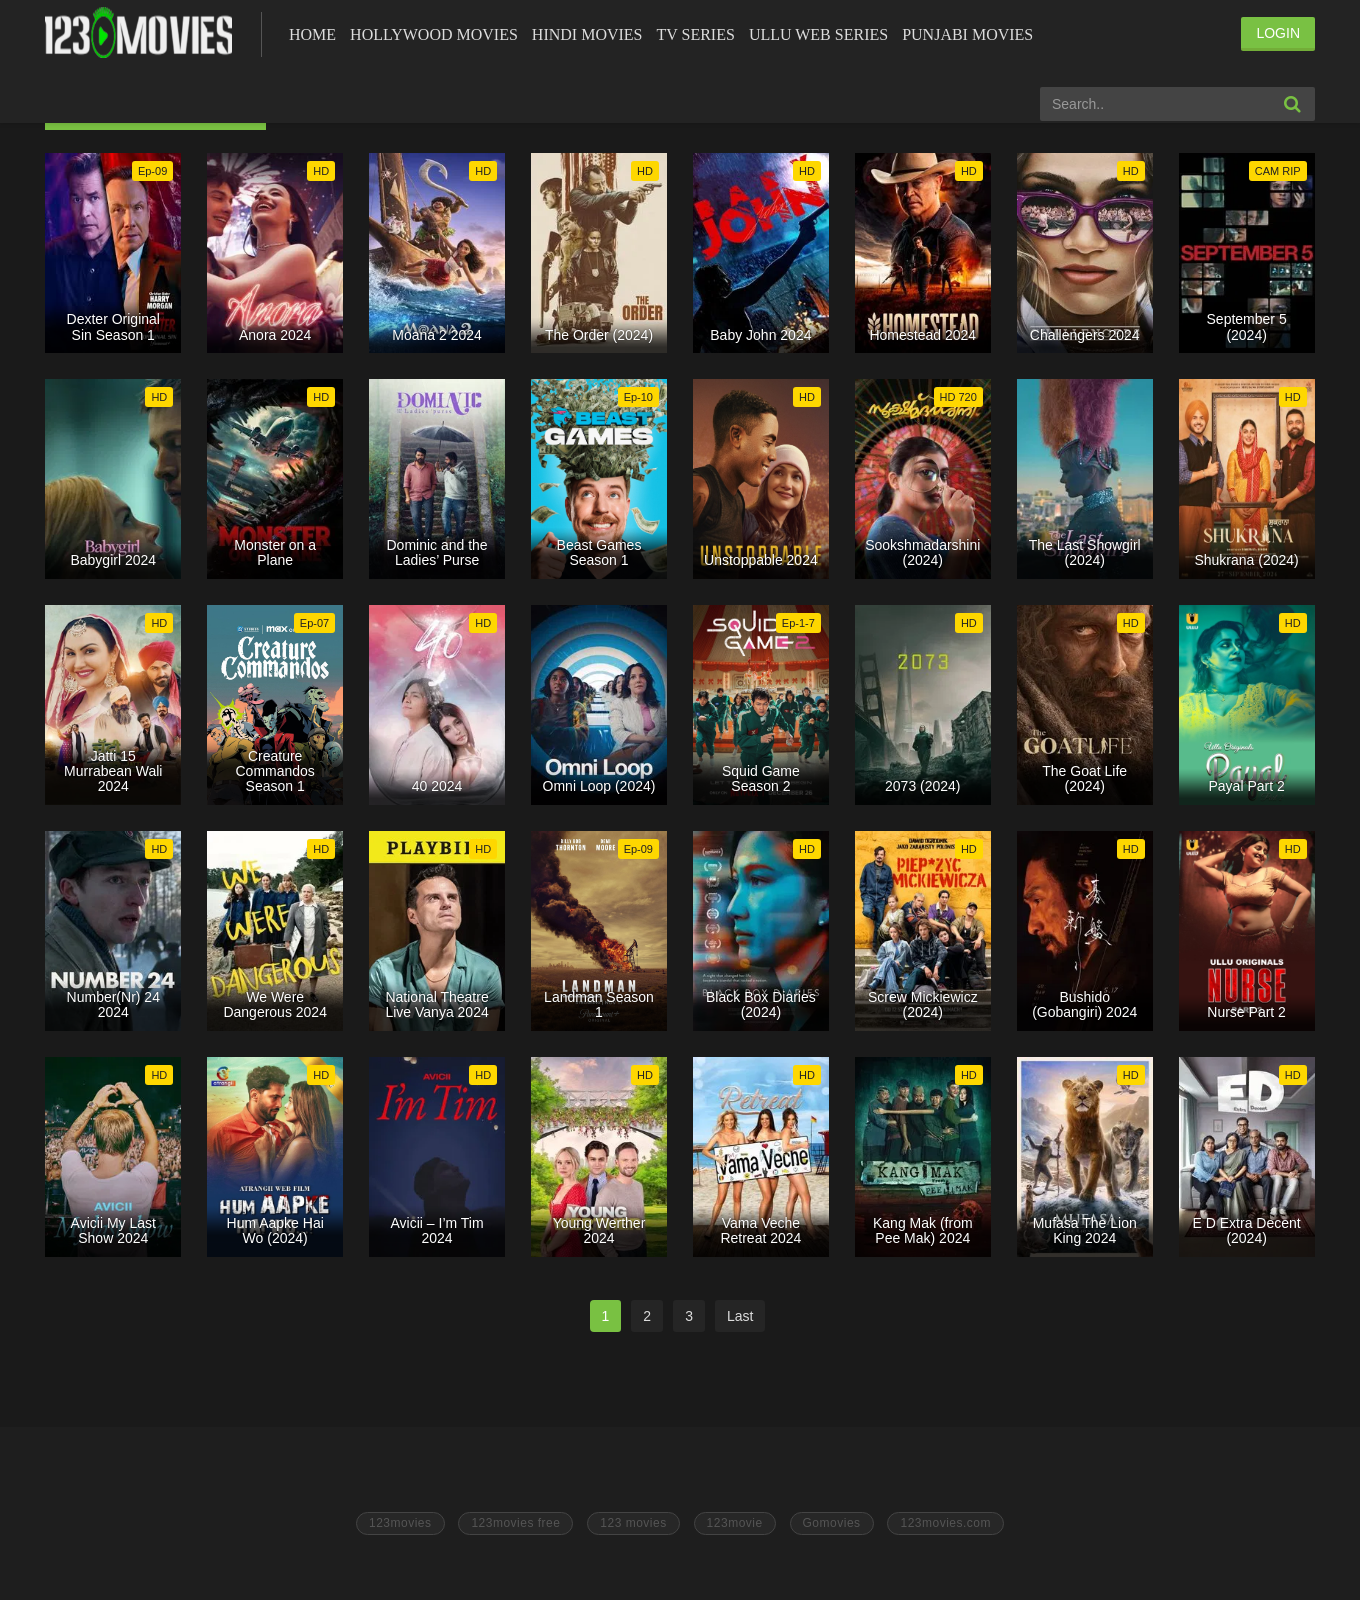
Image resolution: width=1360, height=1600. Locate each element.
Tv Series (695, 34)
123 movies (633, 1523)
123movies (400, 1523)
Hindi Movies (587, 34)
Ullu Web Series (818, 34)
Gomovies (832, 1523)
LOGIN (1278, 33)
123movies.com (945, 1523)
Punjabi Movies (967, 34)
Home (312, 34)
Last (740, 1316)
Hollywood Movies (434, 34)
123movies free (515, 1523)
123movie (735, 1523)
